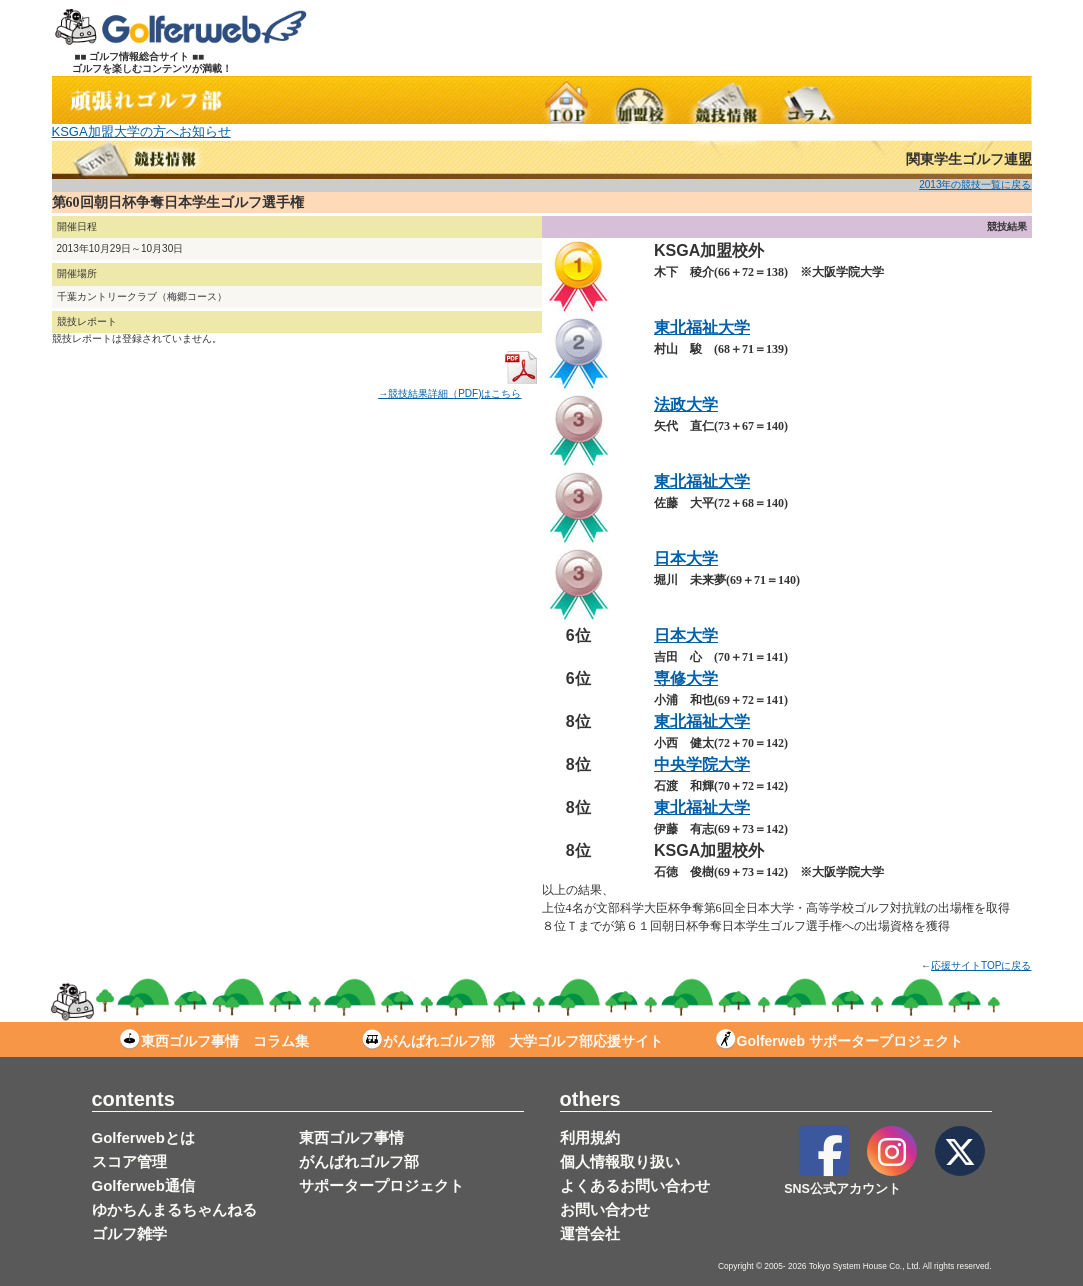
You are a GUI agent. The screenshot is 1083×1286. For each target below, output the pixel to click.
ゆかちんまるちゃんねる (174, 1209)
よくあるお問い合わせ (635, 1185)
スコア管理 (129, 1161)
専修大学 (686, 678)
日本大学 (686, 558)
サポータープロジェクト (381, 1185)
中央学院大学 (702, 764)
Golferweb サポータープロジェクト (839, 1041)
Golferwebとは (143, 1137)
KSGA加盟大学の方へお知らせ (141, 131)
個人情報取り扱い (620, 1161)
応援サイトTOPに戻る (981, 965)
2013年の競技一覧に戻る (975, 184)
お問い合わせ (605, 1209)
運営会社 (590, 1233)
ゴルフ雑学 (129, 1233)
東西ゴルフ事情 (351, 1137)
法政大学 (686, 404)
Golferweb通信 (143, 1185)
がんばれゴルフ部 (359, 1161)
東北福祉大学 (702, 327)
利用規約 (590, 1137)
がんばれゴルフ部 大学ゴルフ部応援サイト (512, 1041)
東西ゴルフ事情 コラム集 (214, 1041)
